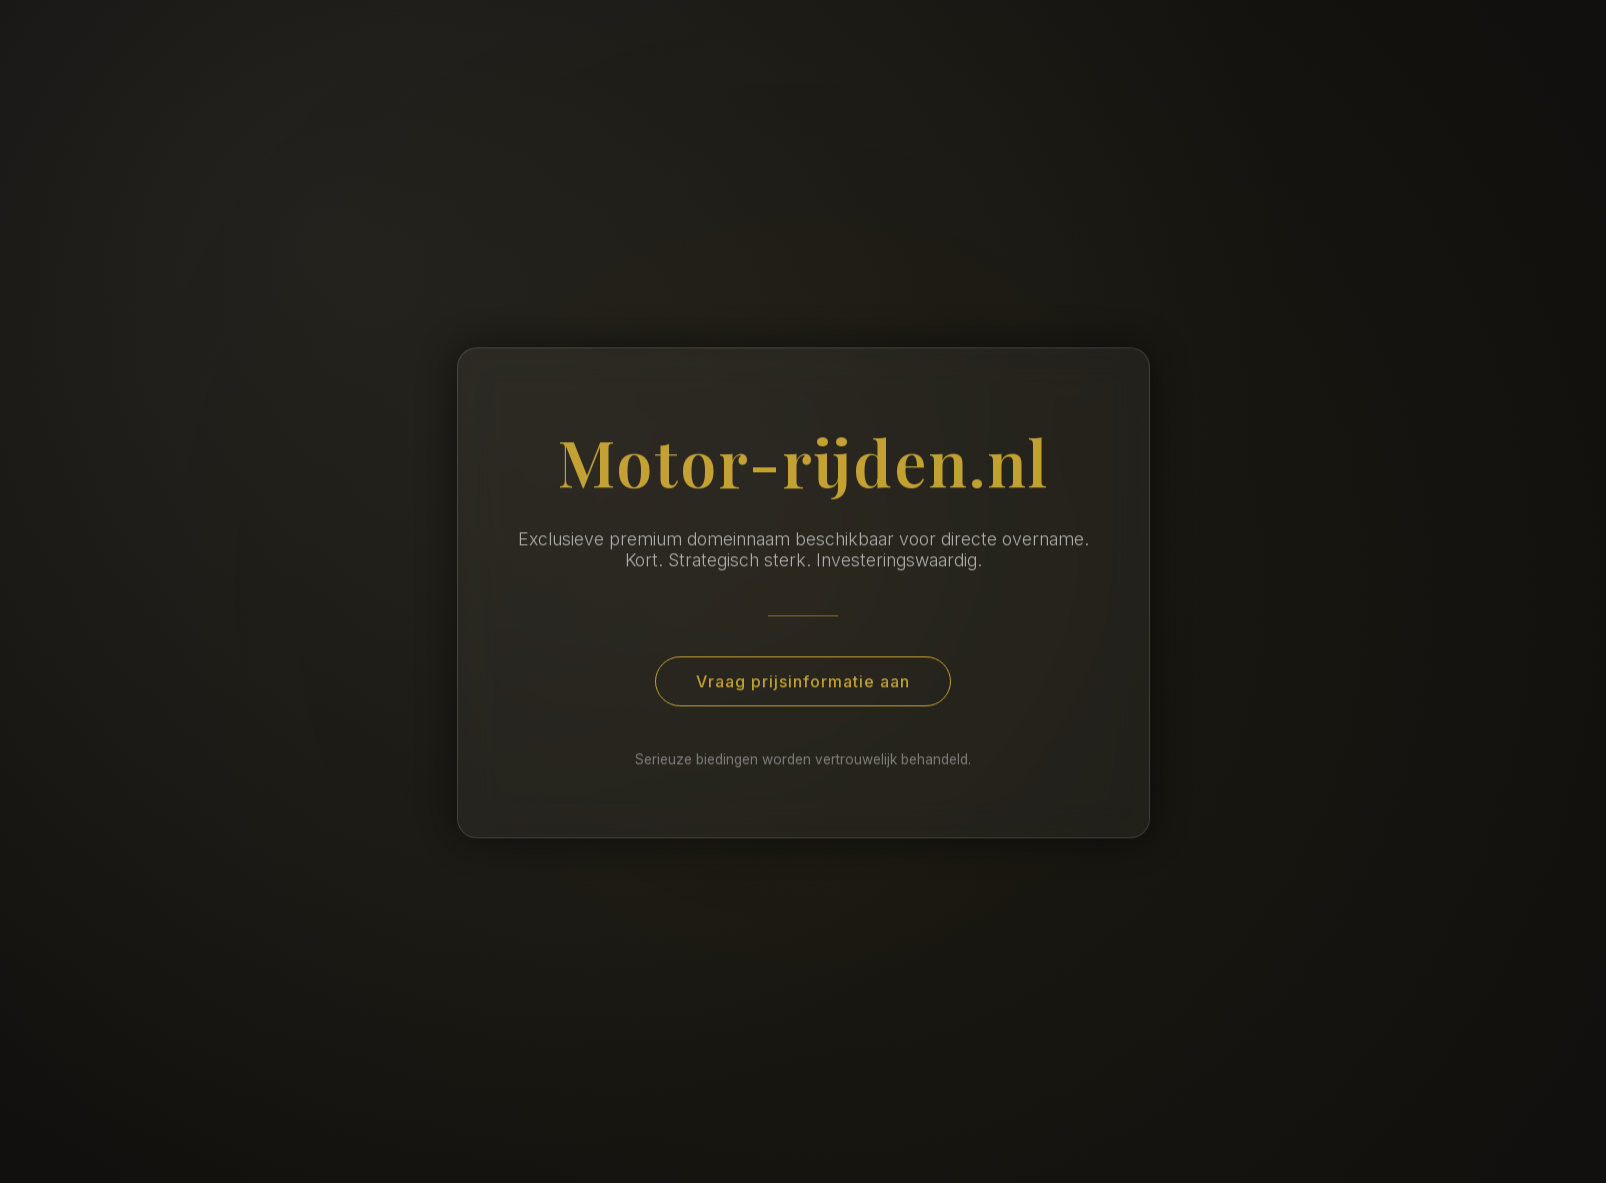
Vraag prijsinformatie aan (803, 684)
